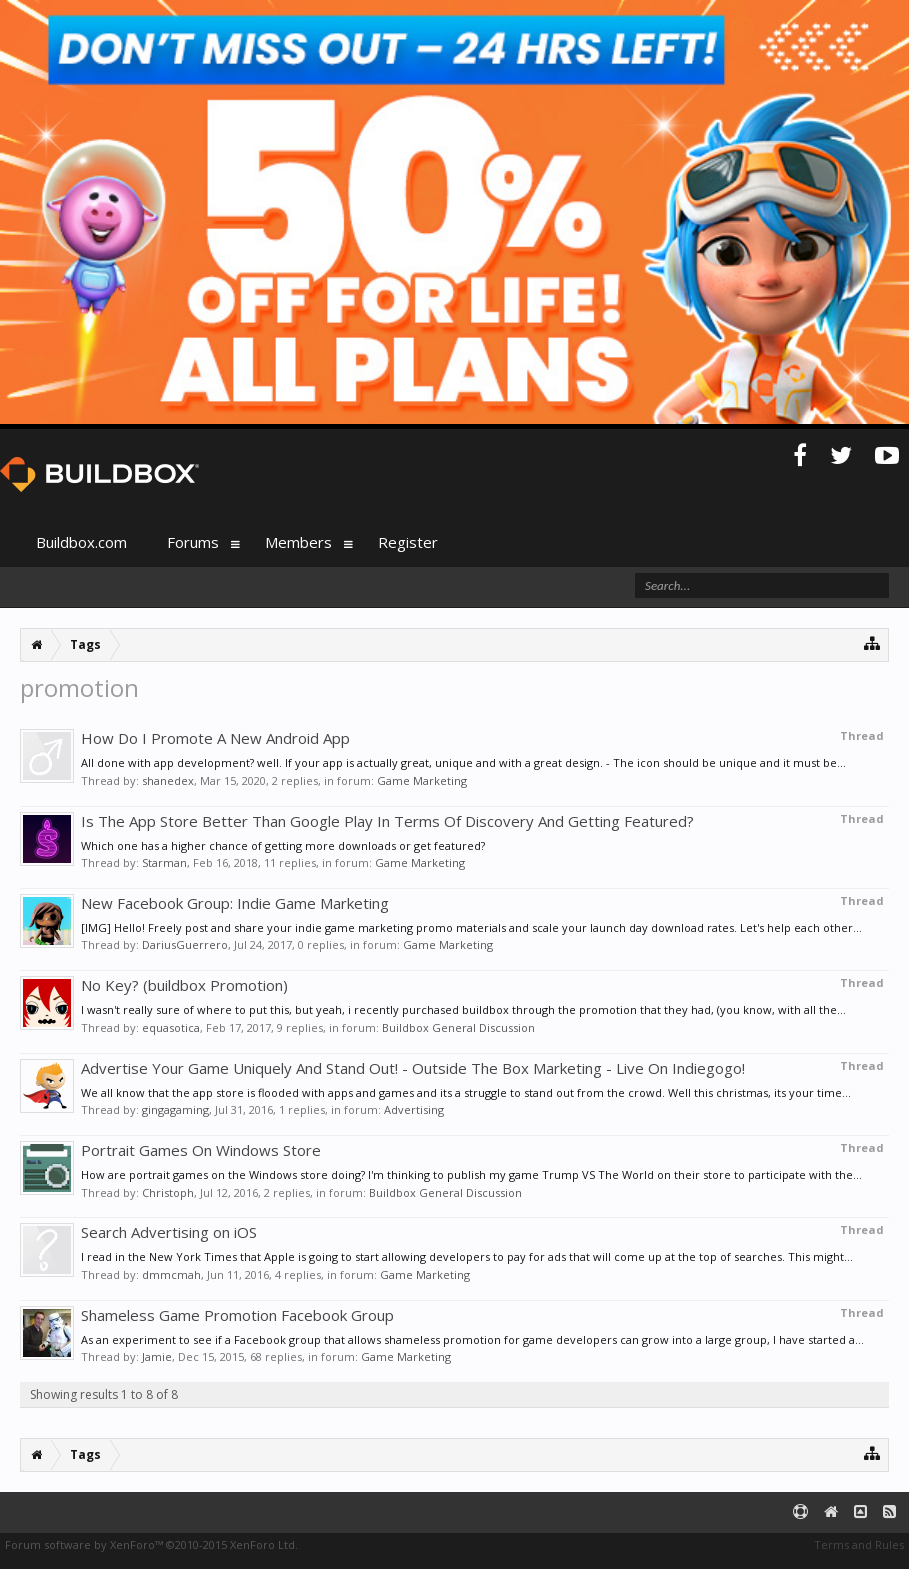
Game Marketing (422, 780)
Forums (193, 542)
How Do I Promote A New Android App (215, 738)
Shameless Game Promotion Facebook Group (237, 1315)
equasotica (171, 1027)
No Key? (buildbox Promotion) (184, 985)
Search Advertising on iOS (169, 1232)
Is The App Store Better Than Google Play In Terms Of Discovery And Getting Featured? (387, 821)
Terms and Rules (859, 1544)
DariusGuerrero (185, 944)
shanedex (168, 780)
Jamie (157, 1356)
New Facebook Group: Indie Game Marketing (235, 903)
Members (298, 542)
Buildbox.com (81, 542)
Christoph (168, 1192)
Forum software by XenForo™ (151, 1544)
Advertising (414, 1109)
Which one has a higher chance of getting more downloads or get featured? (283, 845)
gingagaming (175, 1109)
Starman (164, 862)
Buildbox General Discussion (458, 1027)
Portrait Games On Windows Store (201, 1150)
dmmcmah (171, 1274)
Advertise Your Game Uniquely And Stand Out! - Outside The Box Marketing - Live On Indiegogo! (413, 1068)
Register (408, 542)
